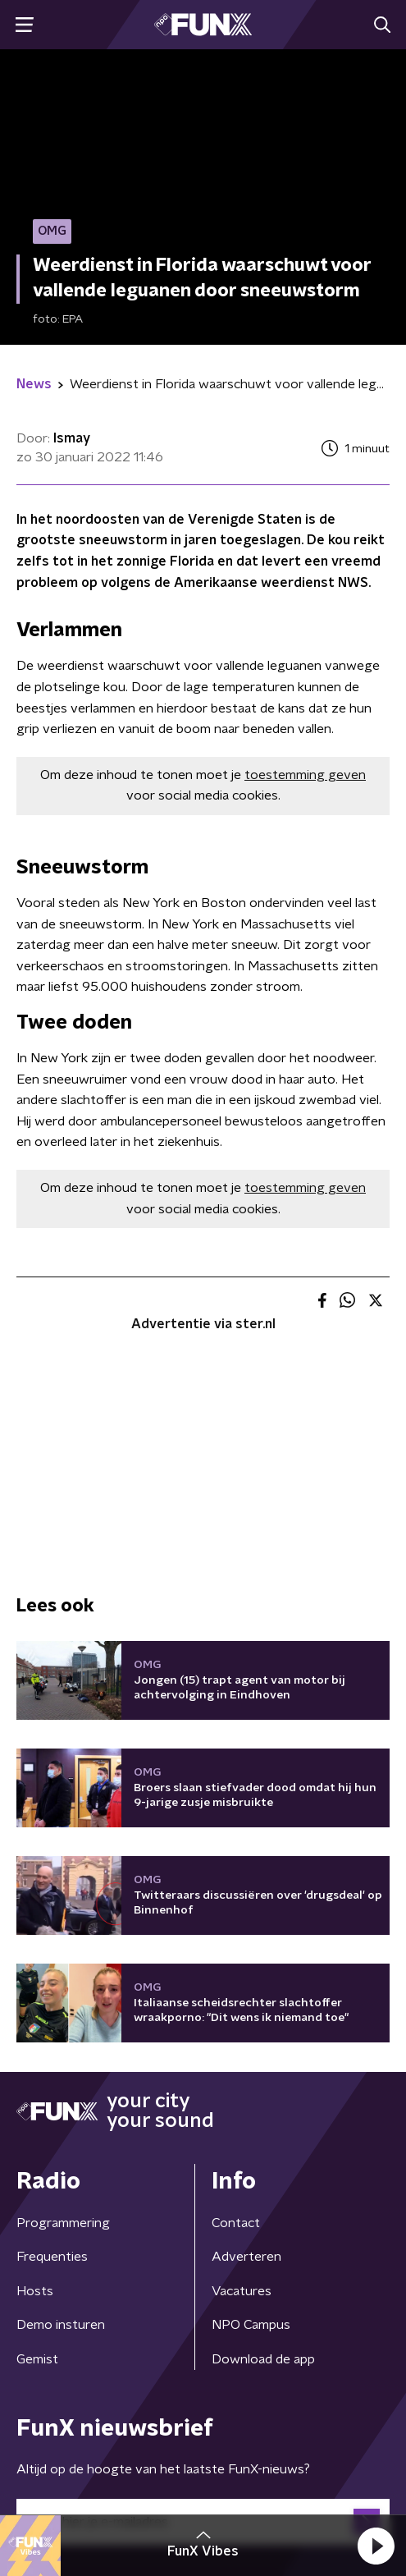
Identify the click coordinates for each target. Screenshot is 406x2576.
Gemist (37, 2359)
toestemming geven (305, 775)
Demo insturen (60, 2324)
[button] (375, 2545)
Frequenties (52, 2256)
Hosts (34, 2291)
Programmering (63, 2223)
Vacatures (241, 2291)
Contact (236, 2223)
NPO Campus (251, 2324)
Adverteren (246, 2256)
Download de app (263, 2359)
